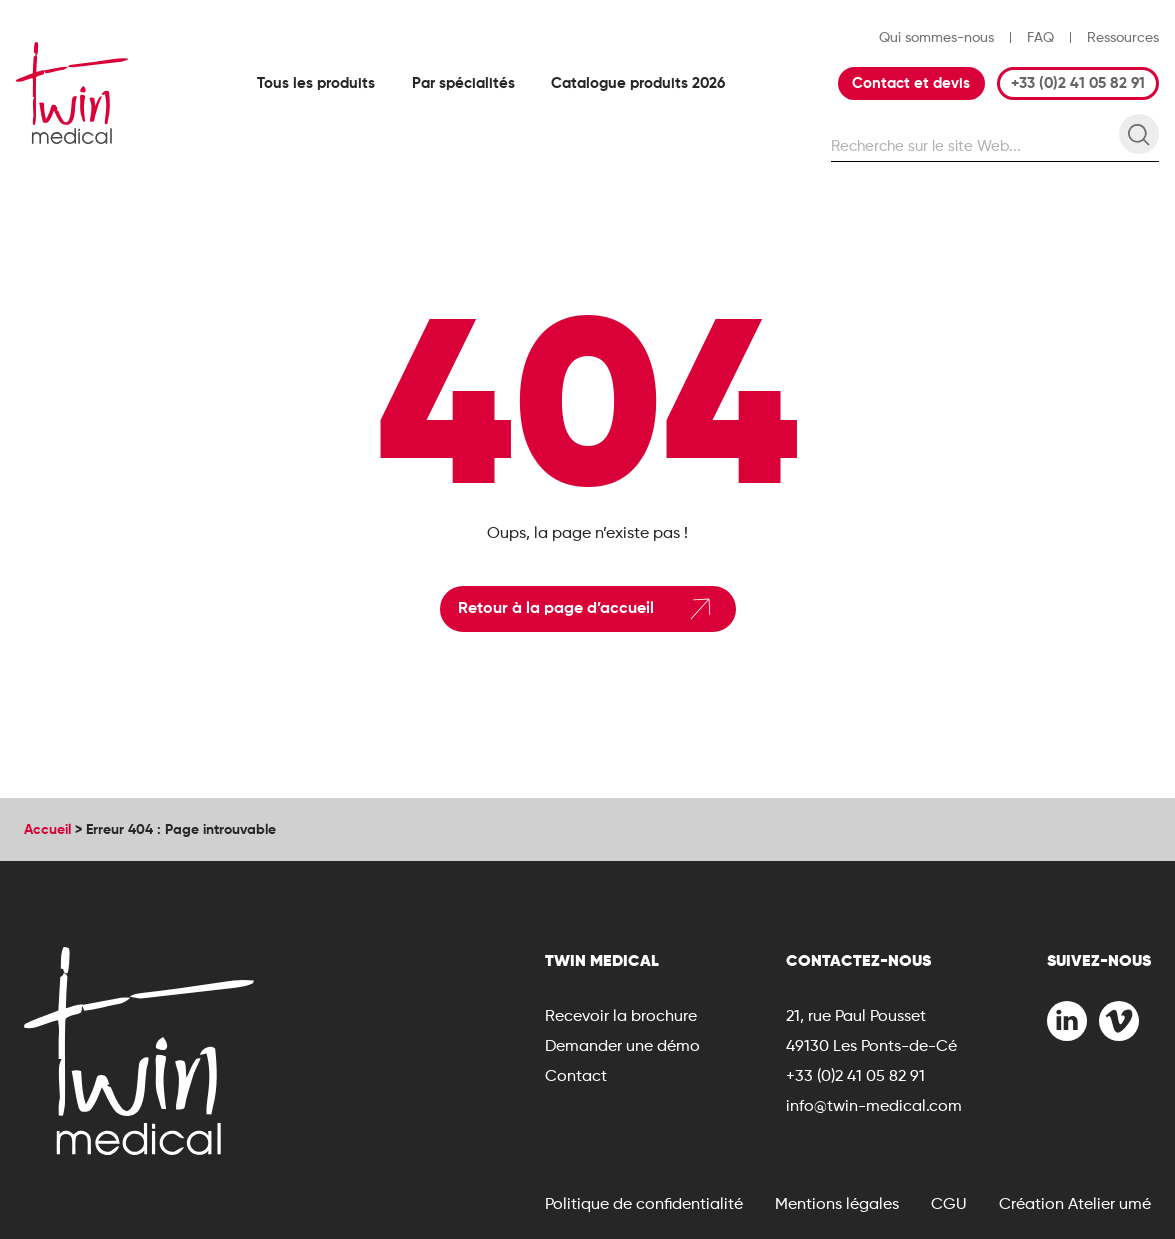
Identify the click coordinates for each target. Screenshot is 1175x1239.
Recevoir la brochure (621, 1015)
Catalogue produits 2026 (638, 82)
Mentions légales (837, 1203)
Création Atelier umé (1075, 1203)
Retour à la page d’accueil (588, 609)
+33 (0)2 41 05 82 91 (1078, 82)
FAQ (1040, 37)
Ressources (1123, 37)
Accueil (47, 829)
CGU (949, 1203)
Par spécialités (463, 82)
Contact (576, 1075)
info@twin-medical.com (874, 1105)
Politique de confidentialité (644, 1203)
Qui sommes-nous (936, 37)
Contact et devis (911, 82)
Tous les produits (316, 82)
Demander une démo (622, 1045)
